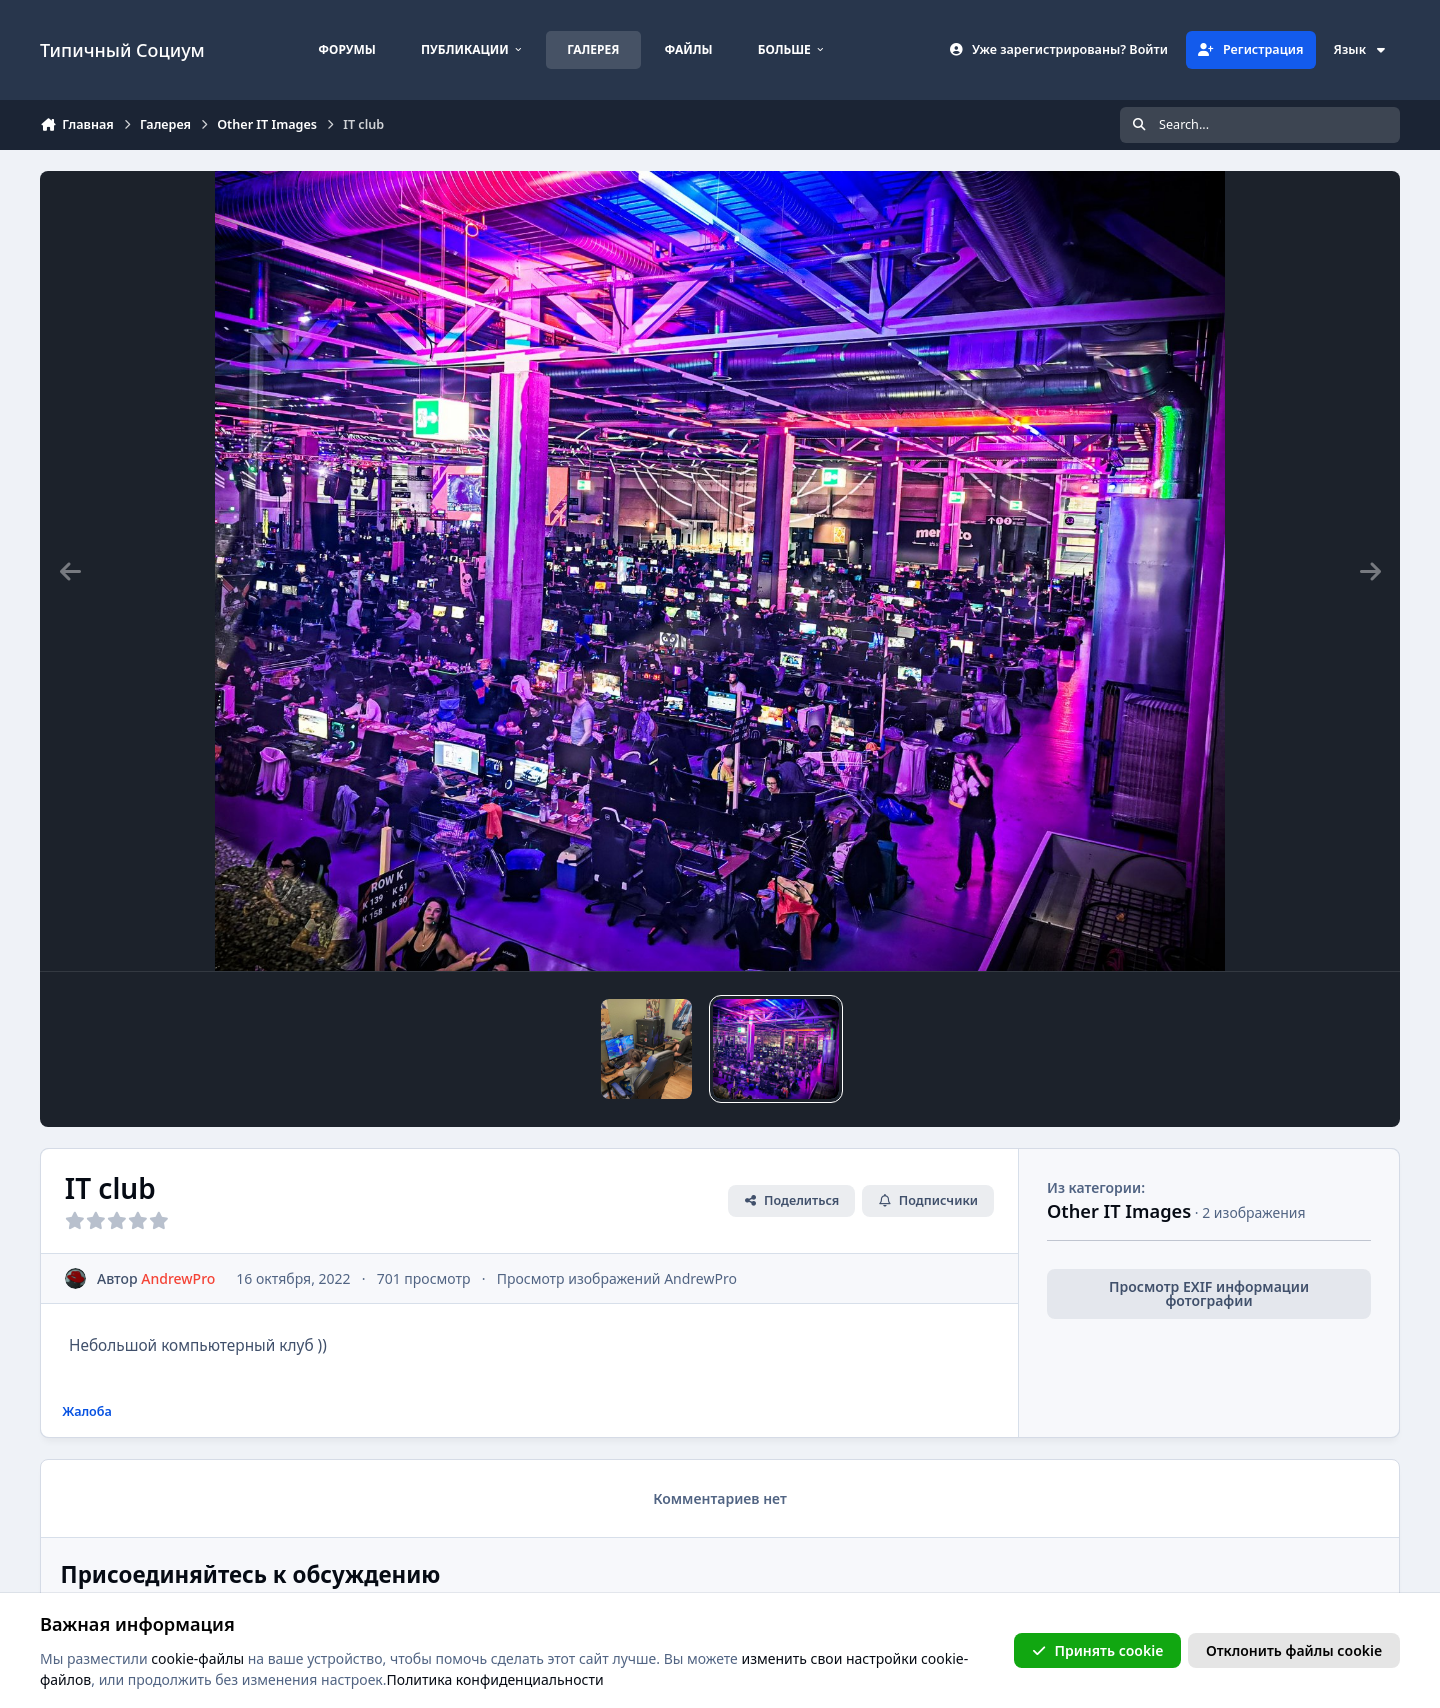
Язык (1361, 49)
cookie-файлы (197, 1657)
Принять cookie (1097, 1649)
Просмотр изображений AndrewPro (617, 1278)
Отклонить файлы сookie (1294, 1649)
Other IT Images (1119, 1211)
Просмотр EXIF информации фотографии (1209, 1293)
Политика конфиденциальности (495, 1679)
